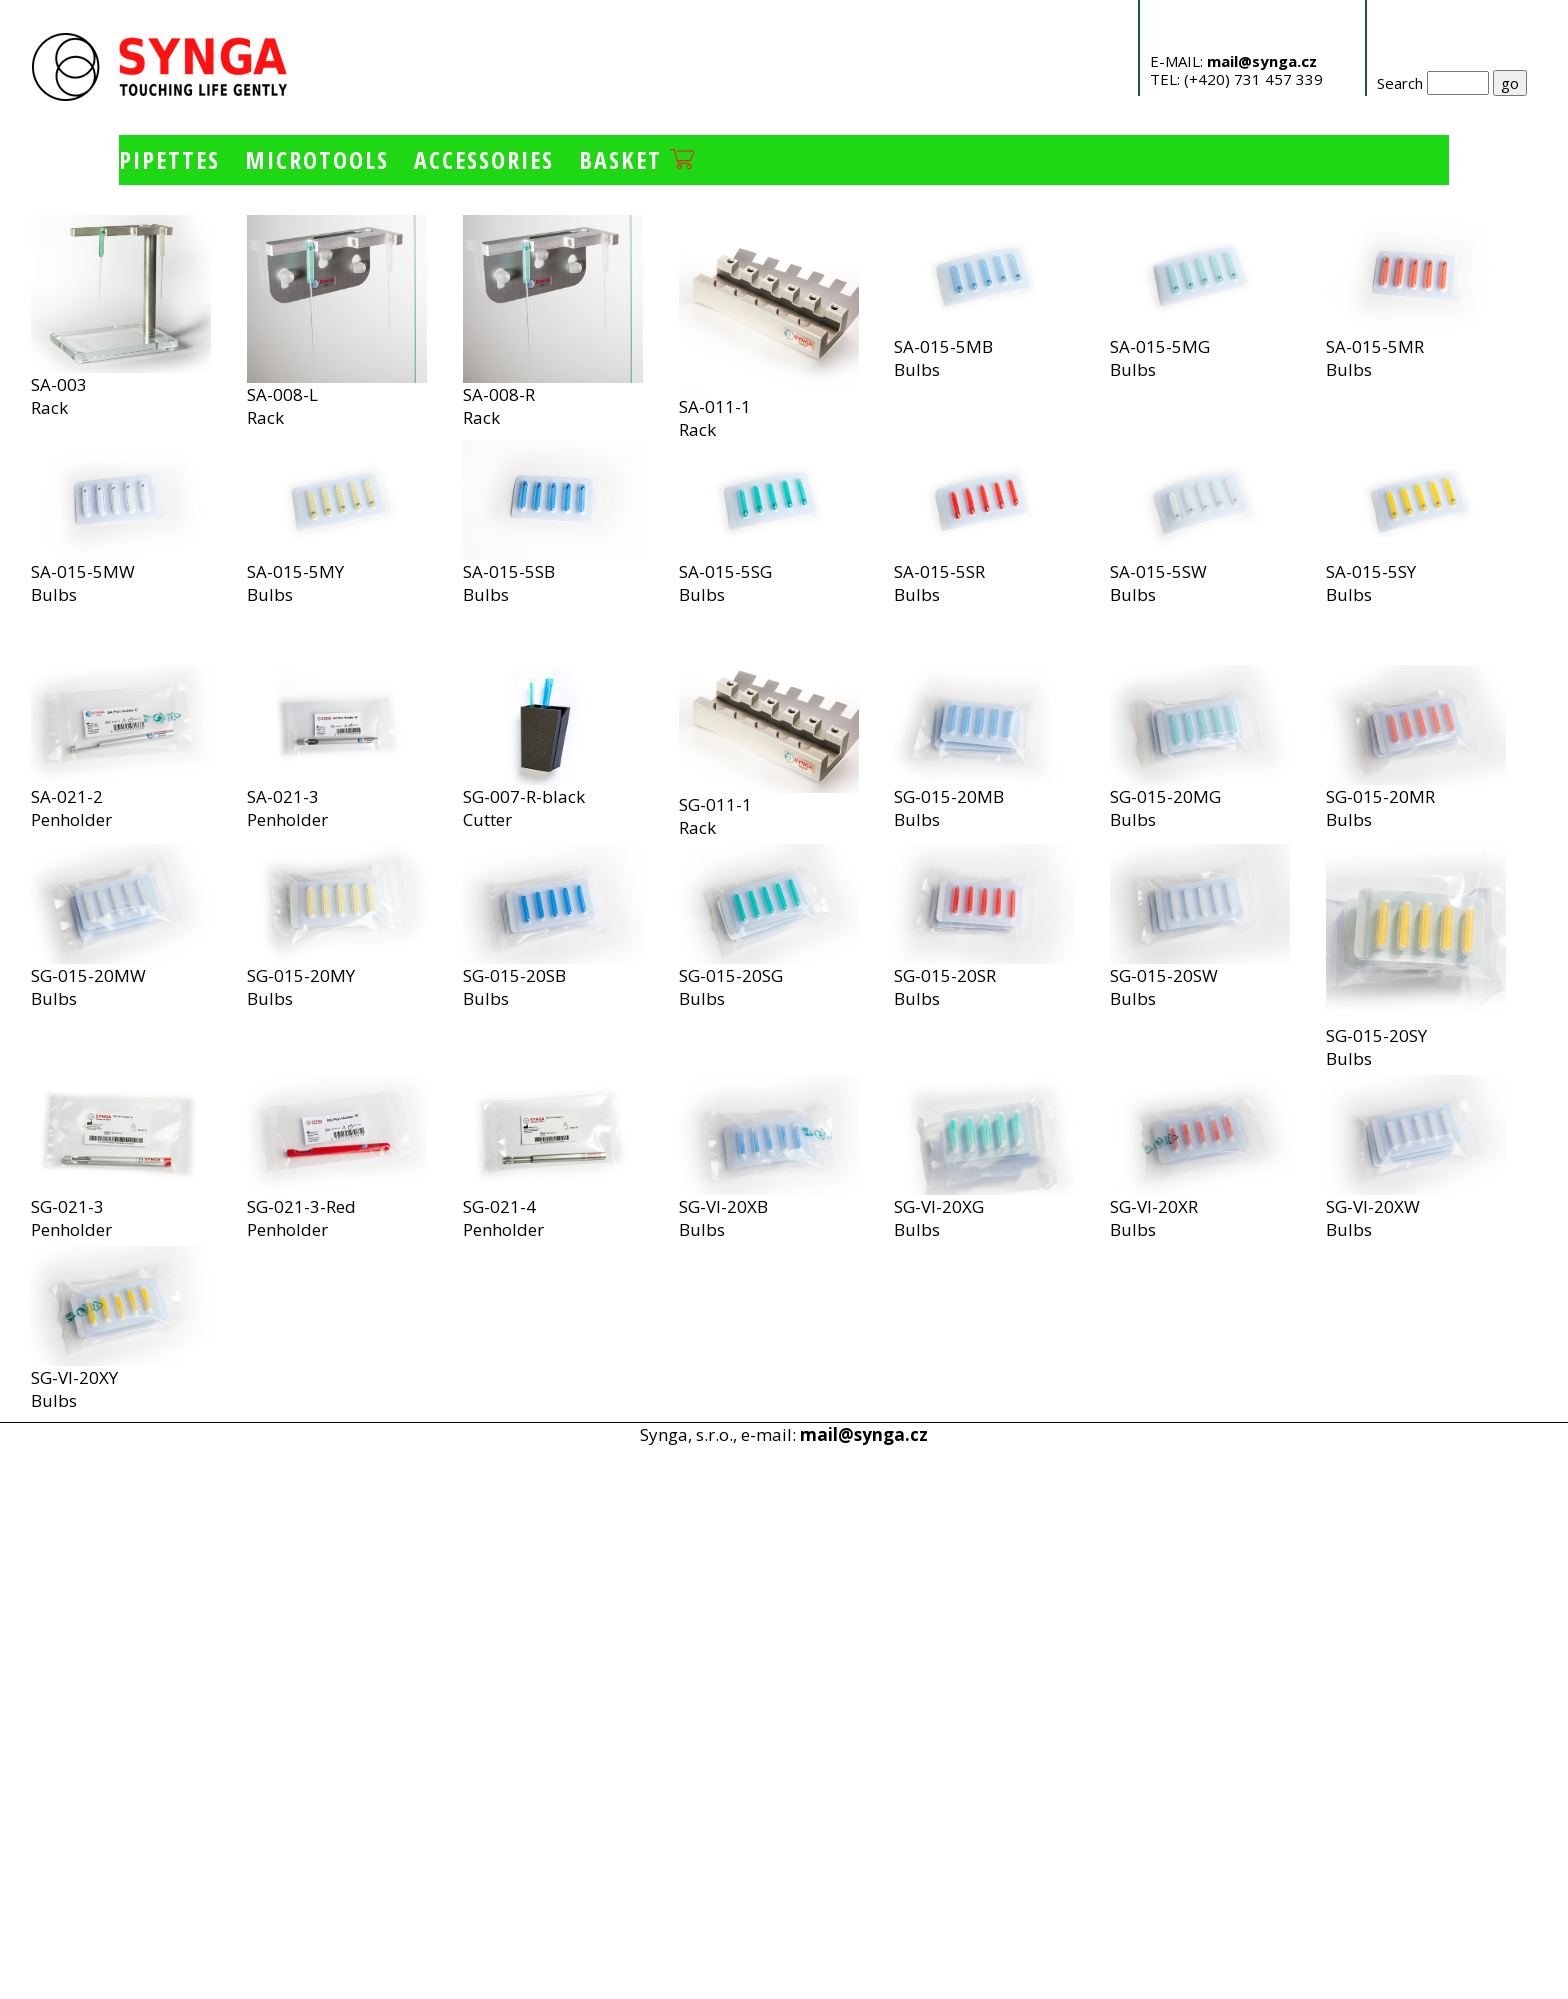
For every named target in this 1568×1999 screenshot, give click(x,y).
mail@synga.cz (1262, 61)
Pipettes (169, 159)
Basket (636, 159)
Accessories (484, 159)
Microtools (317, 159)
